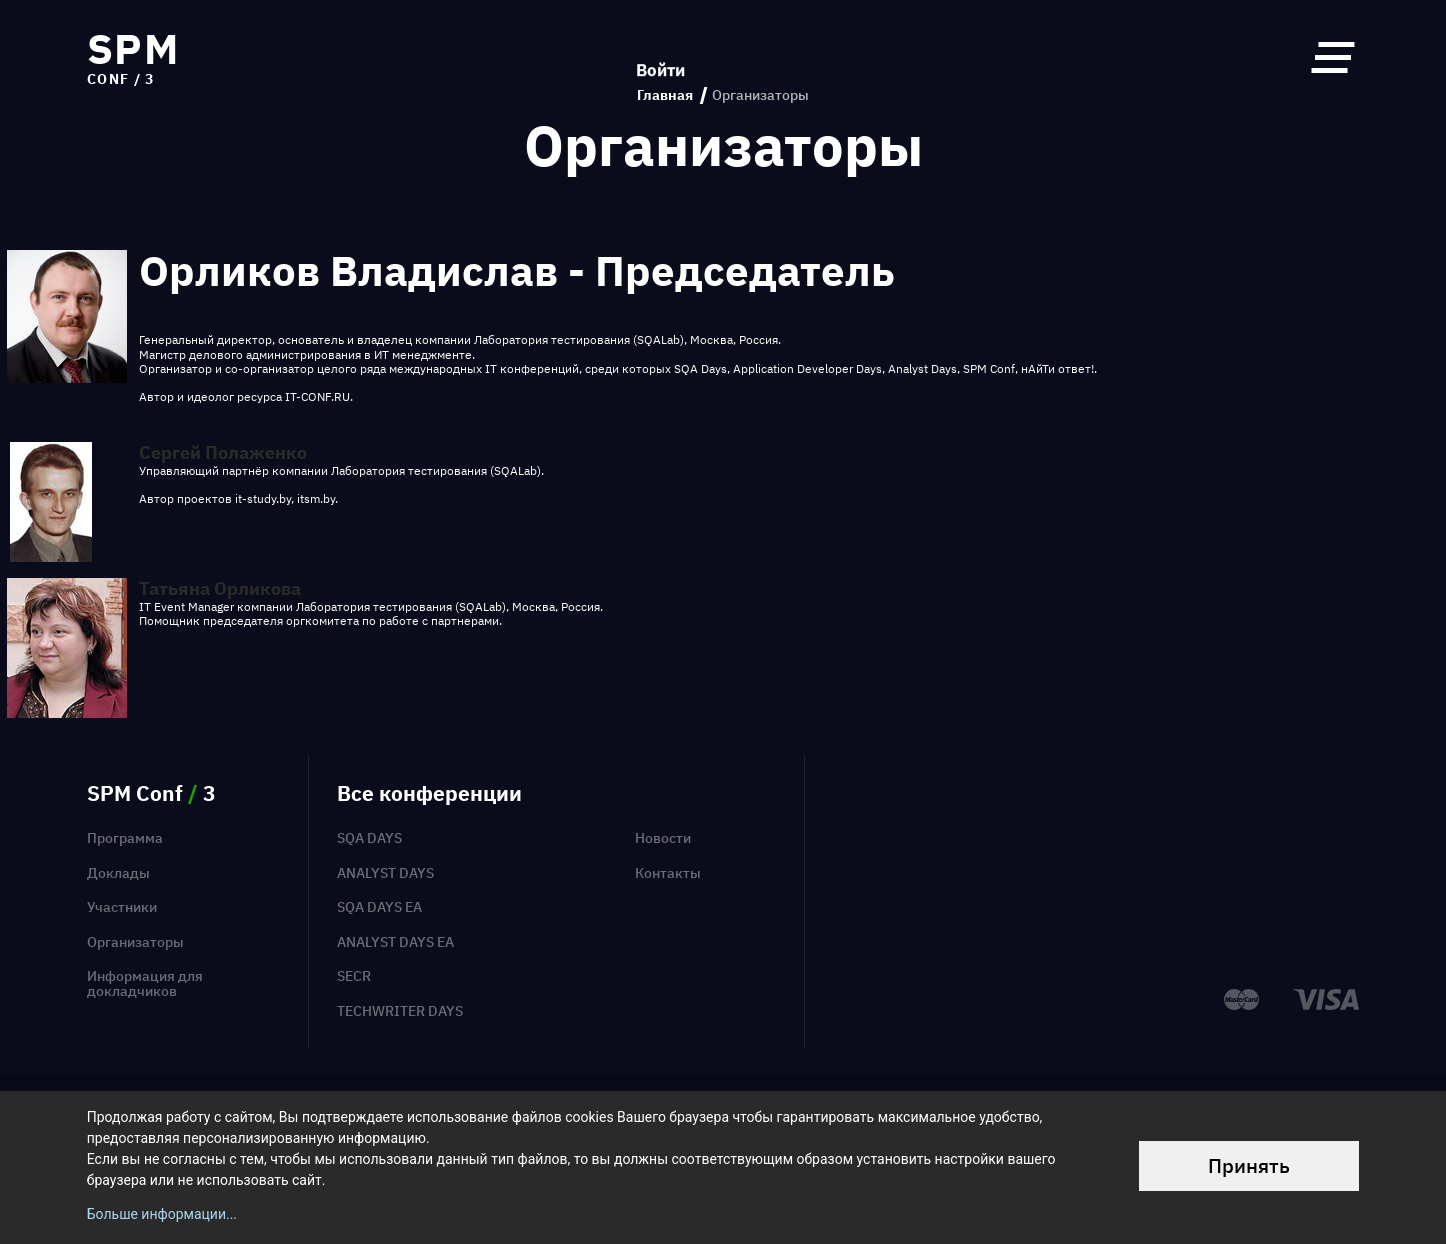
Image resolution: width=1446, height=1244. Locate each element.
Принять (1249, 1165)
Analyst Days (922, 368)
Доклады (118, 873)
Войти (660, 56)
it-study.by (263, 498)
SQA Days (700, 368)
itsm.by (316, 498)
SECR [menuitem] (354, 976)
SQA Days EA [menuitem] (379, 907)
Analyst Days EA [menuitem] (395, 942)
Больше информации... (162, 1214)
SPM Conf (989, 368)
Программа (125, 838)
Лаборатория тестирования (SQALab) (579, 339)
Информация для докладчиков (145, 983)
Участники (122, 907)
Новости (663, 838)
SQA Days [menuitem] (369, 838)
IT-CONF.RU (317, 396)
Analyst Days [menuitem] (385, 873)
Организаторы (135, 942)
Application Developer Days (807, 368)
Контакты (668, 873)
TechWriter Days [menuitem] (400, 1011)
